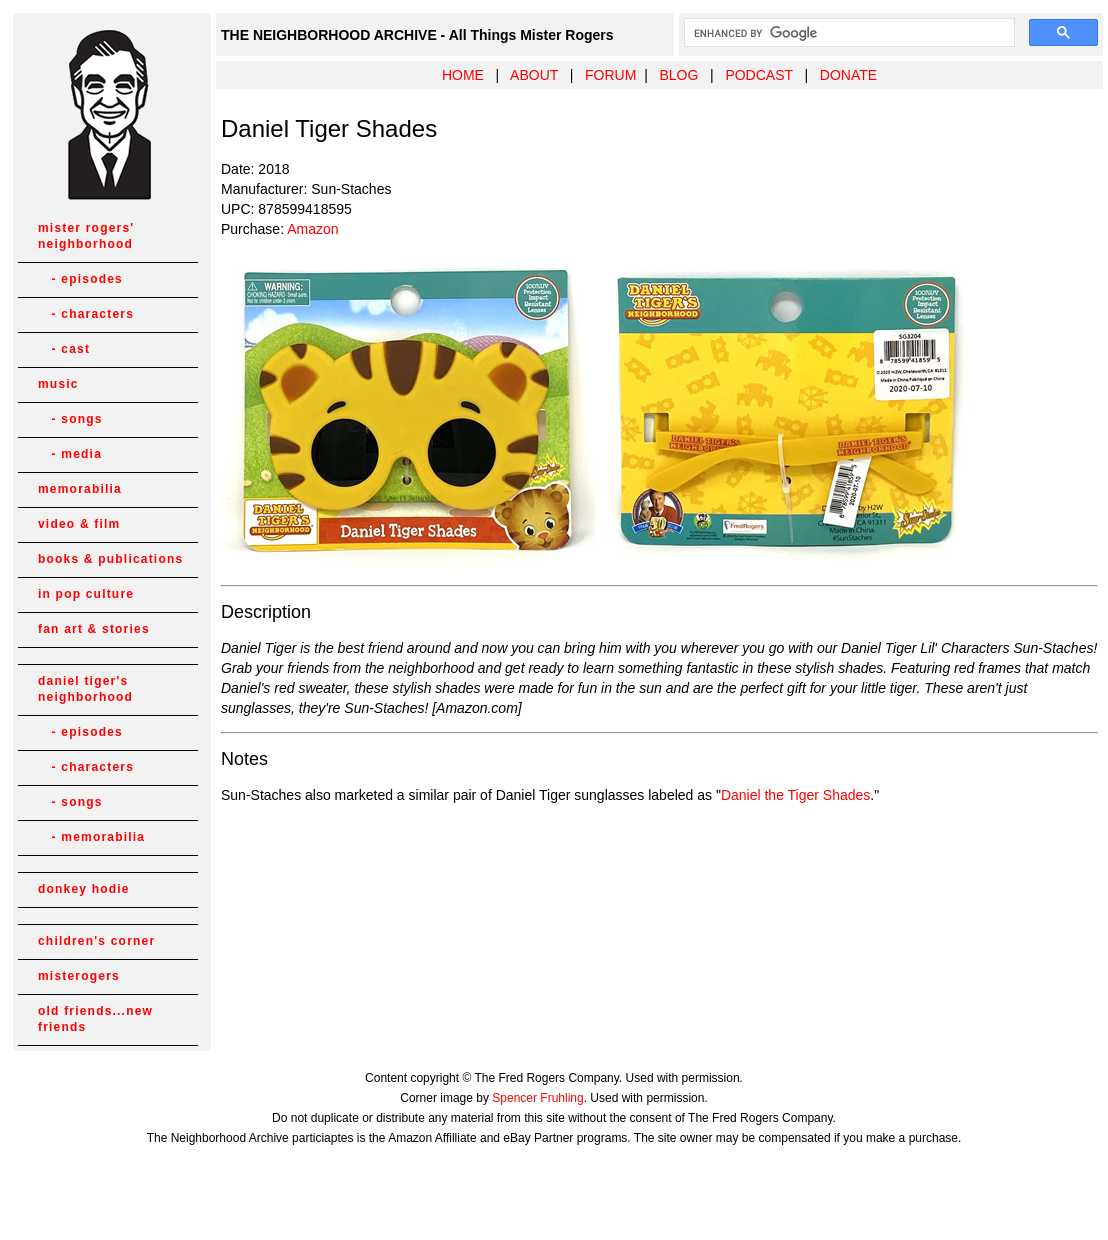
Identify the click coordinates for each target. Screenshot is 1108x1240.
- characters (86, 314)
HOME (463, 75)
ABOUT (534, 75)
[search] (847, 33)
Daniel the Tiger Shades (795, 795)
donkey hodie (84, 889)
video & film (79, 524)
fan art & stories (94, 629)
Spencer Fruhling (537, 1098)
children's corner (96, 941)
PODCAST (758, 75)
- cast (64, 349)
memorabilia (80, 489)
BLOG (678, 75)
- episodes (80, 279)
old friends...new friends (95, 1019)
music (58, 384)
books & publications (110, 559)
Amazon (312, 229)
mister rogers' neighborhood (86, 236)
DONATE (848, 75)
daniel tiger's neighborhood (85, 689)
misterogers (79, 976)
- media (70, 454)
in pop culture (86, 594)
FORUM (610, 75)
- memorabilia (91, 837)
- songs (70, 419)
